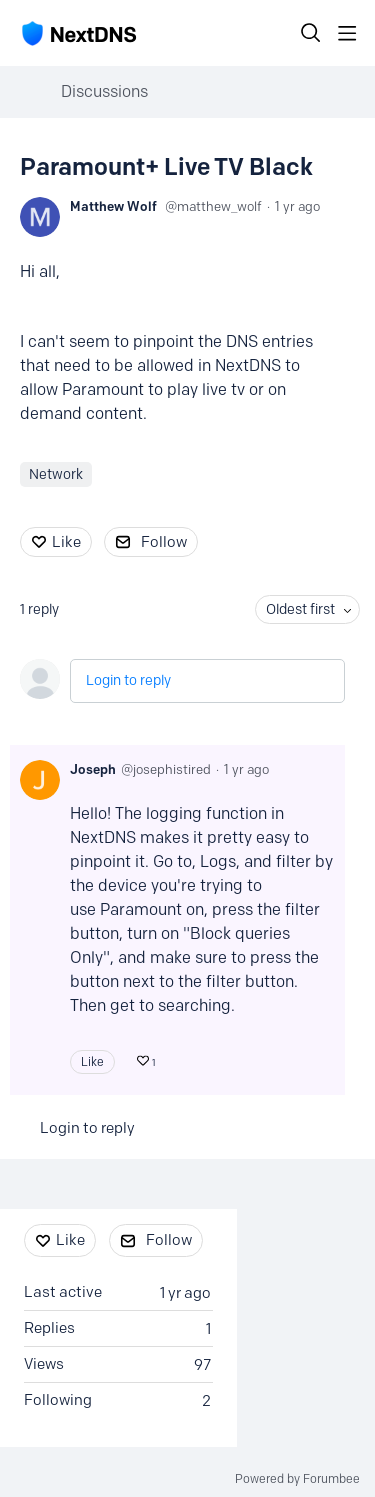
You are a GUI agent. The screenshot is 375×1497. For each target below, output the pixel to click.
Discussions (104, 91)
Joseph (93, 769)
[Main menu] (347, 33)
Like (66, 542)
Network (56, 474)
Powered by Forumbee (297, 1479)
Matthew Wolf (113, 206)
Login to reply (128, 680)
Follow (164, 542)
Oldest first (300, 609)
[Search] (311, 33)
